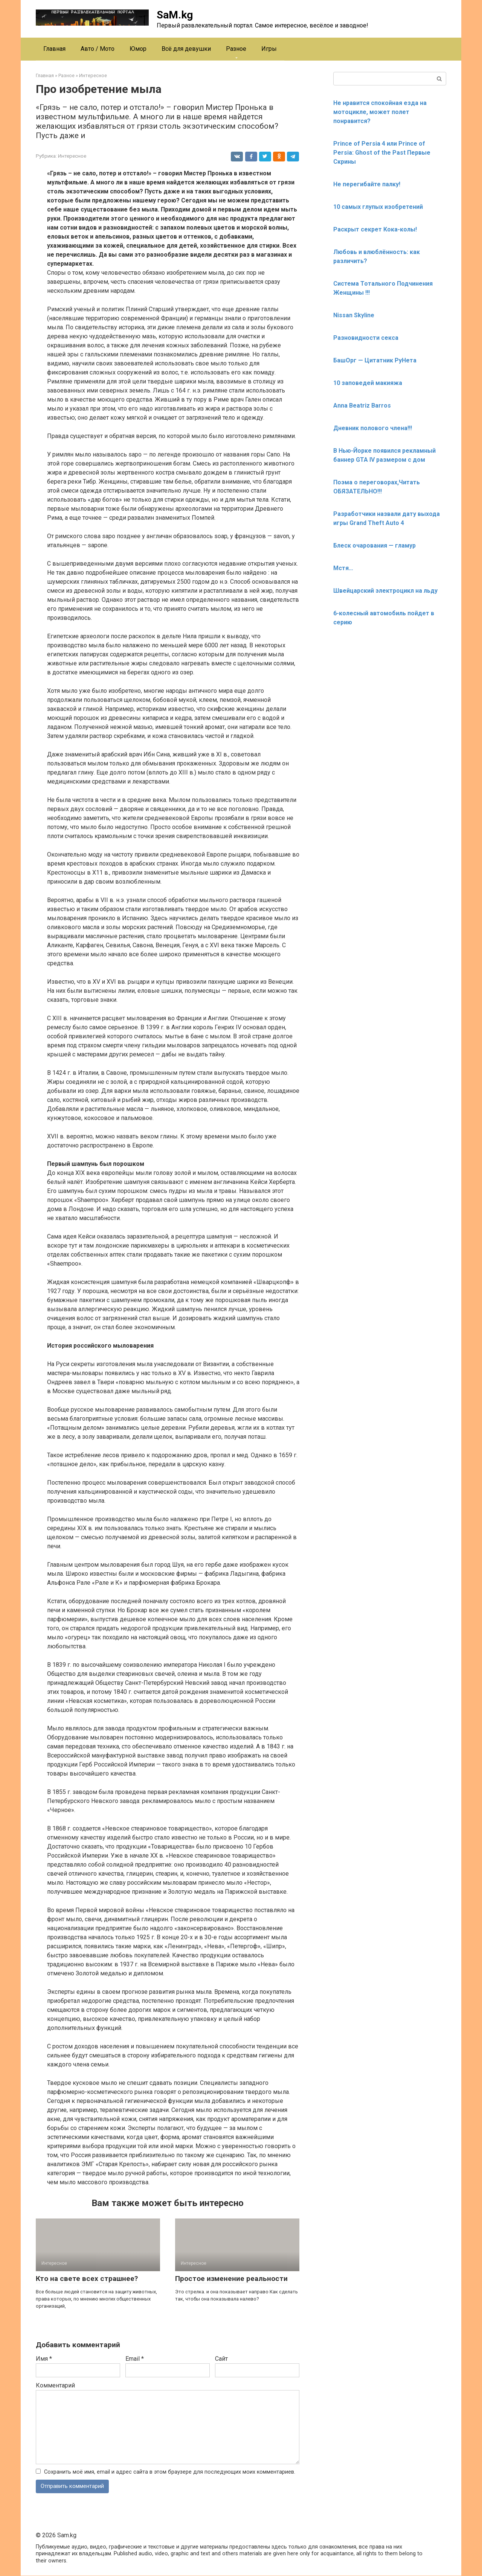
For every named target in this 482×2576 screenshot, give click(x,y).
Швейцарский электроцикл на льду (385, 590)
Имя (44, 2358)
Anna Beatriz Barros (362, 405)
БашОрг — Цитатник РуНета (374, 360)
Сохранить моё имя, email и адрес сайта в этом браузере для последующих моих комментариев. (169, 2472)
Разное (236, 48)
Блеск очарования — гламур (374, 545)
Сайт (221, 2358)
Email (134, 2358)
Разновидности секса (365, 337)
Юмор (138, 48)
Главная (54, 48)
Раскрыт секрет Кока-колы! (375, 229)
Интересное (72, 156)
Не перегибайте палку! (366, 184)
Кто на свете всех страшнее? (87, 2278)
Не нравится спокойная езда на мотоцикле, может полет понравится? (380, 112)
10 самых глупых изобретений (378, 206)
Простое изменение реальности (231, 2278)
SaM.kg (175, 15)
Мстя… (343, 568)
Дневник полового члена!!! (372, 428)
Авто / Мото (97, 48)
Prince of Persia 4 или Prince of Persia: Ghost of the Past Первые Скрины (381, 152)
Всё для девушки (186, 48)
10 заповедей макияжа (367, 382)
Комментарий (55, 2385)
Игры (269, 48)
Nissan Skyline (353, 315)
